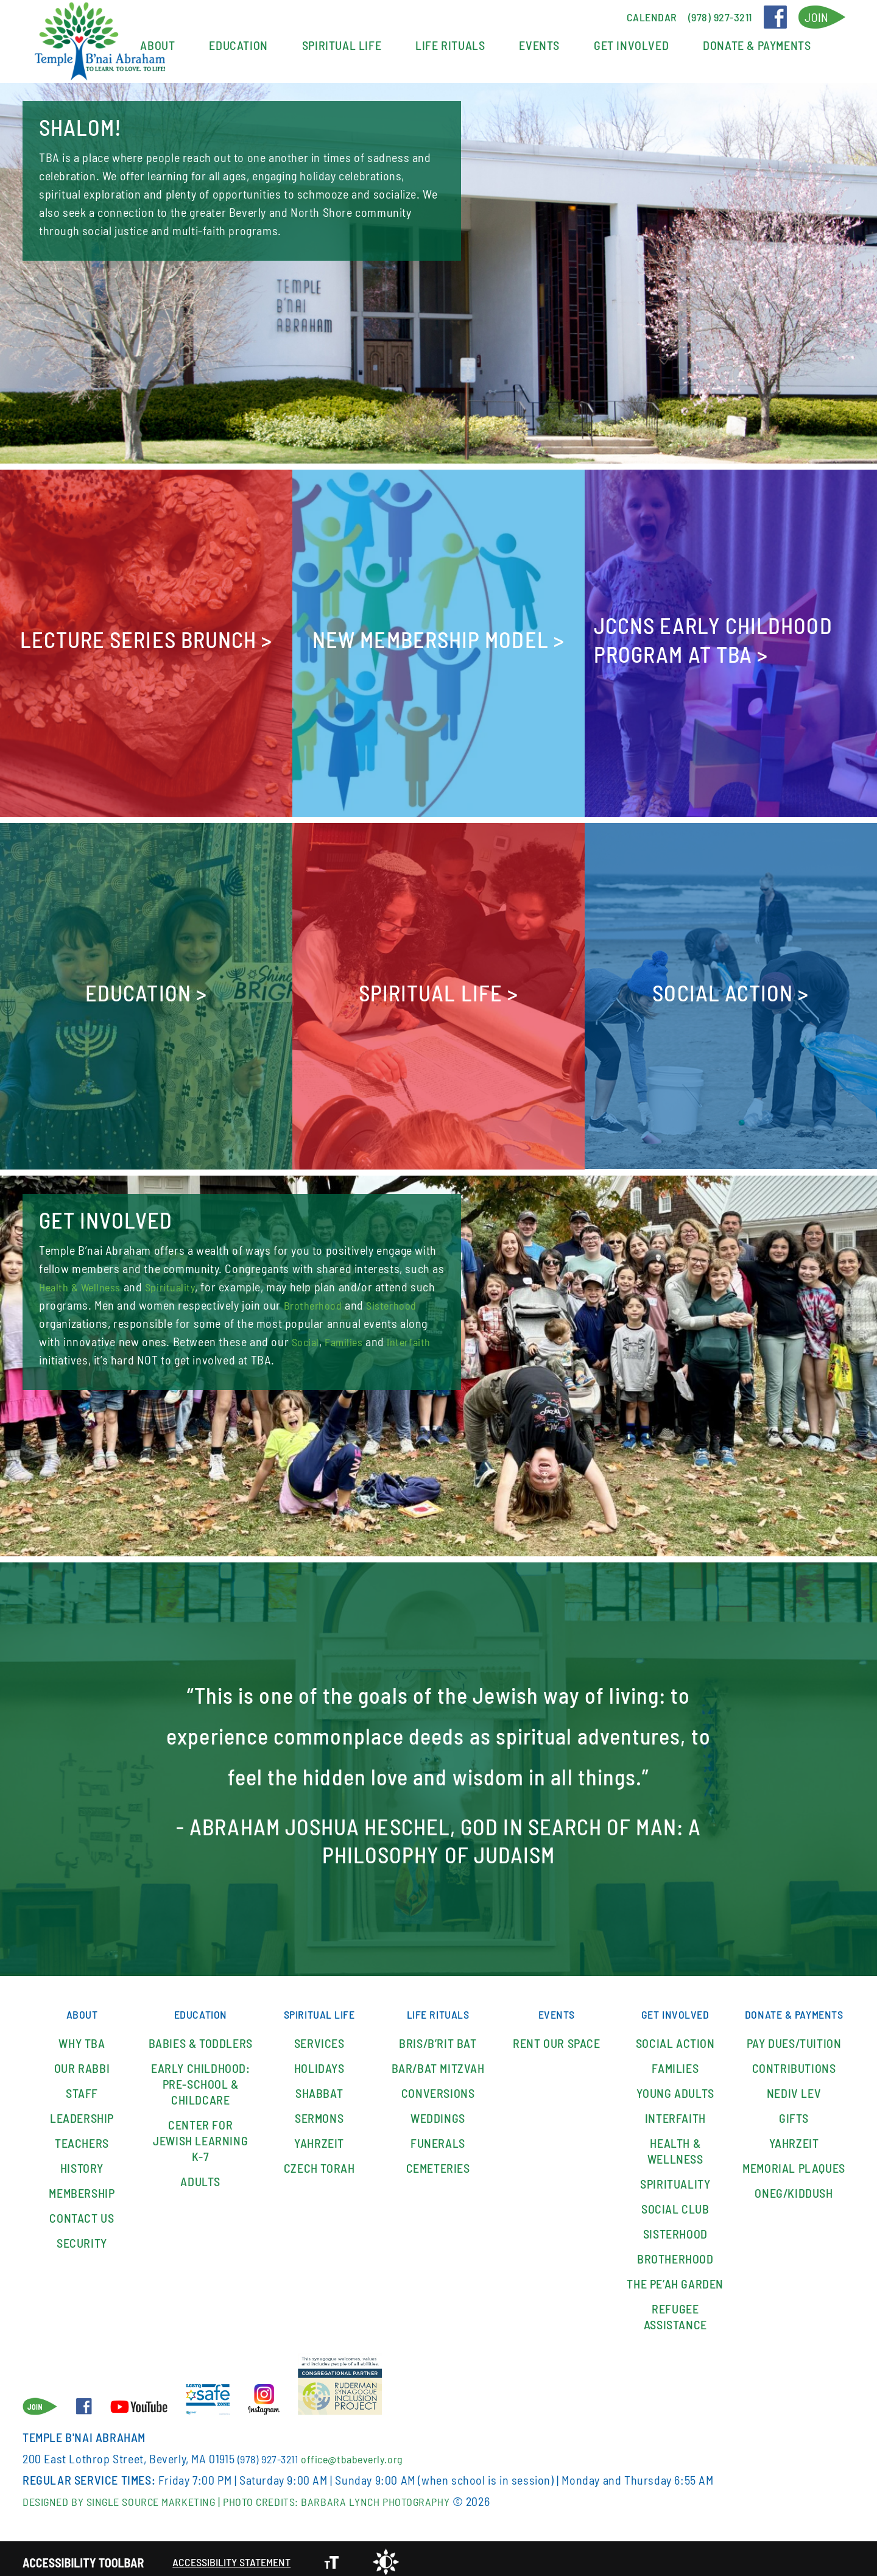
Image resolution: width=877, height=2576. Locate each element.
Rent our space (556, 2036)
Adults (200, 2174)
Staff (82, 2086)
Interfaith (129, 1359)
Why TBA (81, 2036)
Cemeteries (438, 2161)
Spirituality (179, 1286)
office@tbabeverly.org (364, 2451)
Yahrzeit (319, 2136)
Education (238, 45)
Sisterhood (66, 1323)
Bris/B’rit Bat (437, 2036)
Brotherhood (343, 1304)
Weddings (437, 2111)
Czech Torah (319, 2161)
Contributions (794, 2077)
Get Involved (631, 45)
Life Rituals (450, 45)
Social (374, 1341)
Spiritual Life (341, 45)
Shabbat (319, 2086)
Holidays (319, 2061)
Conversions (438, 2086)
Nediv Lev (794, 2102)
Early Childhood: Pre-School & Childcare (200, 2077)
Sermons (319, 2111)
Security (82, 2236)
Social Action (675, 2036)
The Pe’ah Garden (675, 2277)
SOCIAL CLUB (675, 2202)
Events (539, 45)
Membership (81, 2186)
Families (60, 1359)
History (82, 2161)
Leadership (82, 2111)
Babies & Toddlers (201, 2036)
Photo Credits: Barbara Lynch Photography (371, 2494)
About (157, 45)
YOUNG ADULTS (675, 2086)
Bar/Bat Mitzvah (438, 2061)
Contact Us (81, 2211)
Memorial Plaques (793, 2177)
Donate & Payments (757, 45)
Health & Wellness (84, 1286)
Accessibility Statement (238, 2555)
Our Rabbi (82, 2061)
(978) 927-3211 (271, 2451)
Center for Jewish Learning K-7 (200, 2134)
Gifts (794, 2127)
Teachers (82, 2136)
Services (319, 2036)
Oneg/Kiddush (794, 2202)
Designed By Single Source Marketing (130, 2494)
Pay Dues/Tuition (794, 2052)
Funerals (437, 2136)
